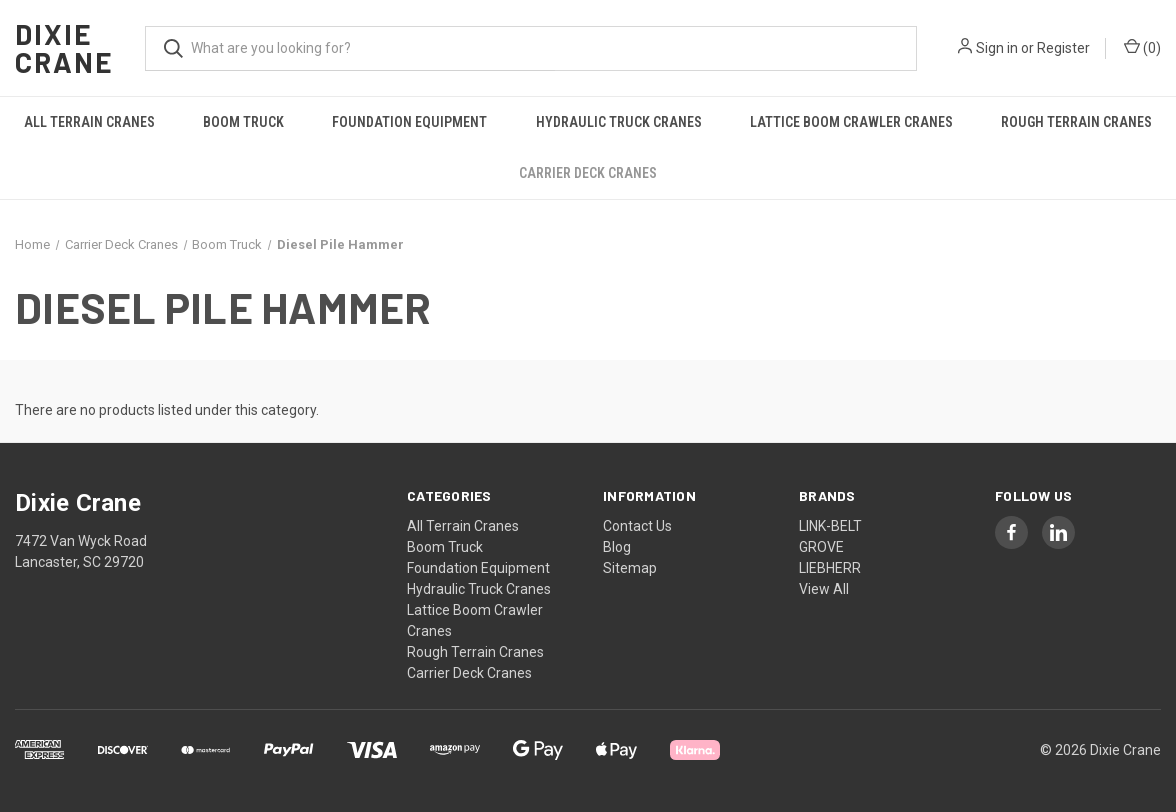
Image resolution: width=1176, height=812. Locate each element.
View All (824, 589)
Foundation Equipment (409, 122)
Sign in (997, 48)
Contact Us (637, 526)
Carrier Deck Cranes (588, 173)
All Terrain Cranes (89, 122)
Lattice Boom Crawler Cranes (851, 122)
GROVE (821, 547)
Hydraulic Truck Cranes (619, 122)
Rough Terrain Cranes (475, 652)
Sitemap (630, 568)
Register (1063, 48)
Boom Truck (243, 122)
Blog (617, 547)
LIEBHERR (830, 568)
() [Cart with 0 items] (1142, 47)
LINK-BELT (830, 526)
